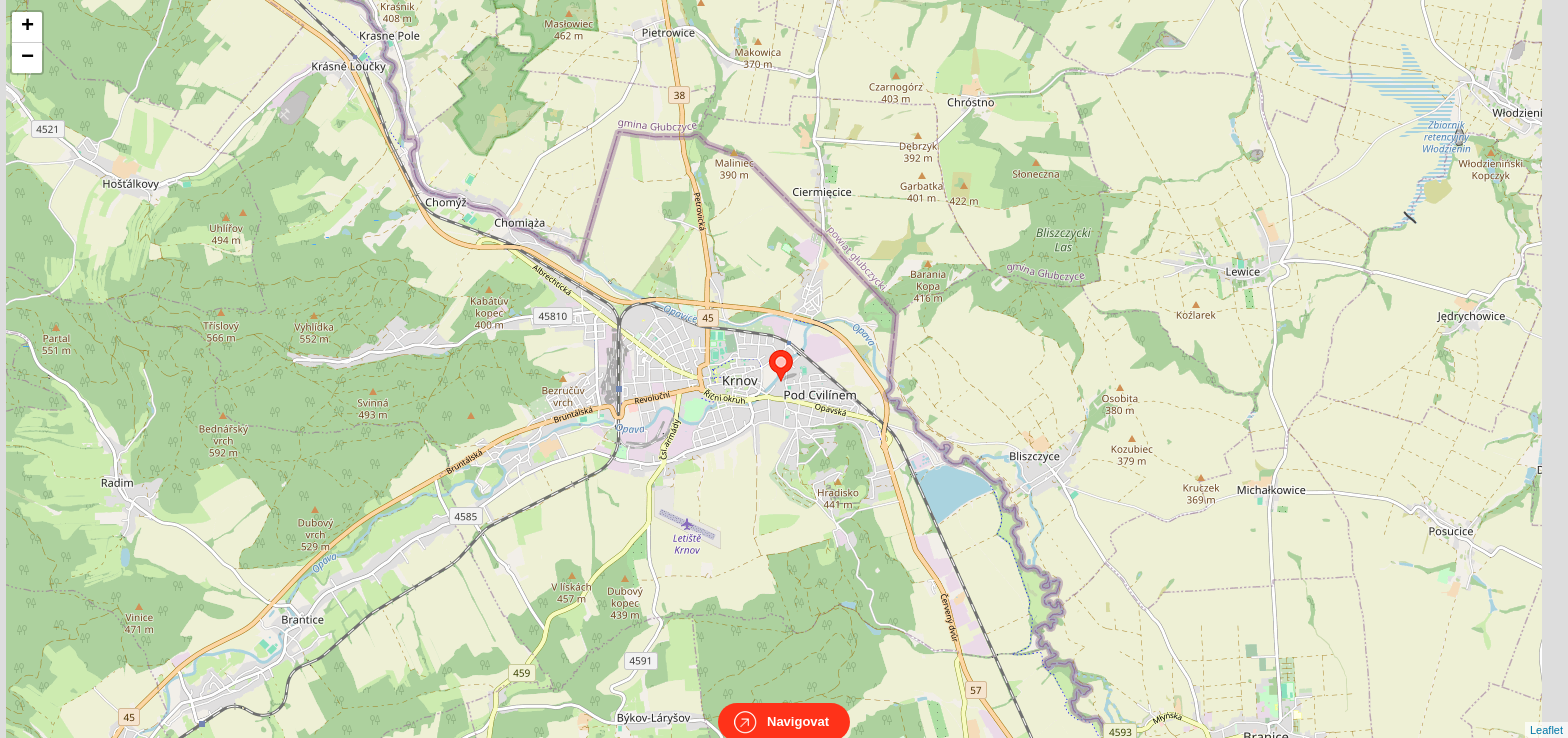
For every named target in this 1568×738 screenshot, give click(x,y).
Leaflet (1546, 712)
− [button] (27, 58)
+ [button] (27, 27)
